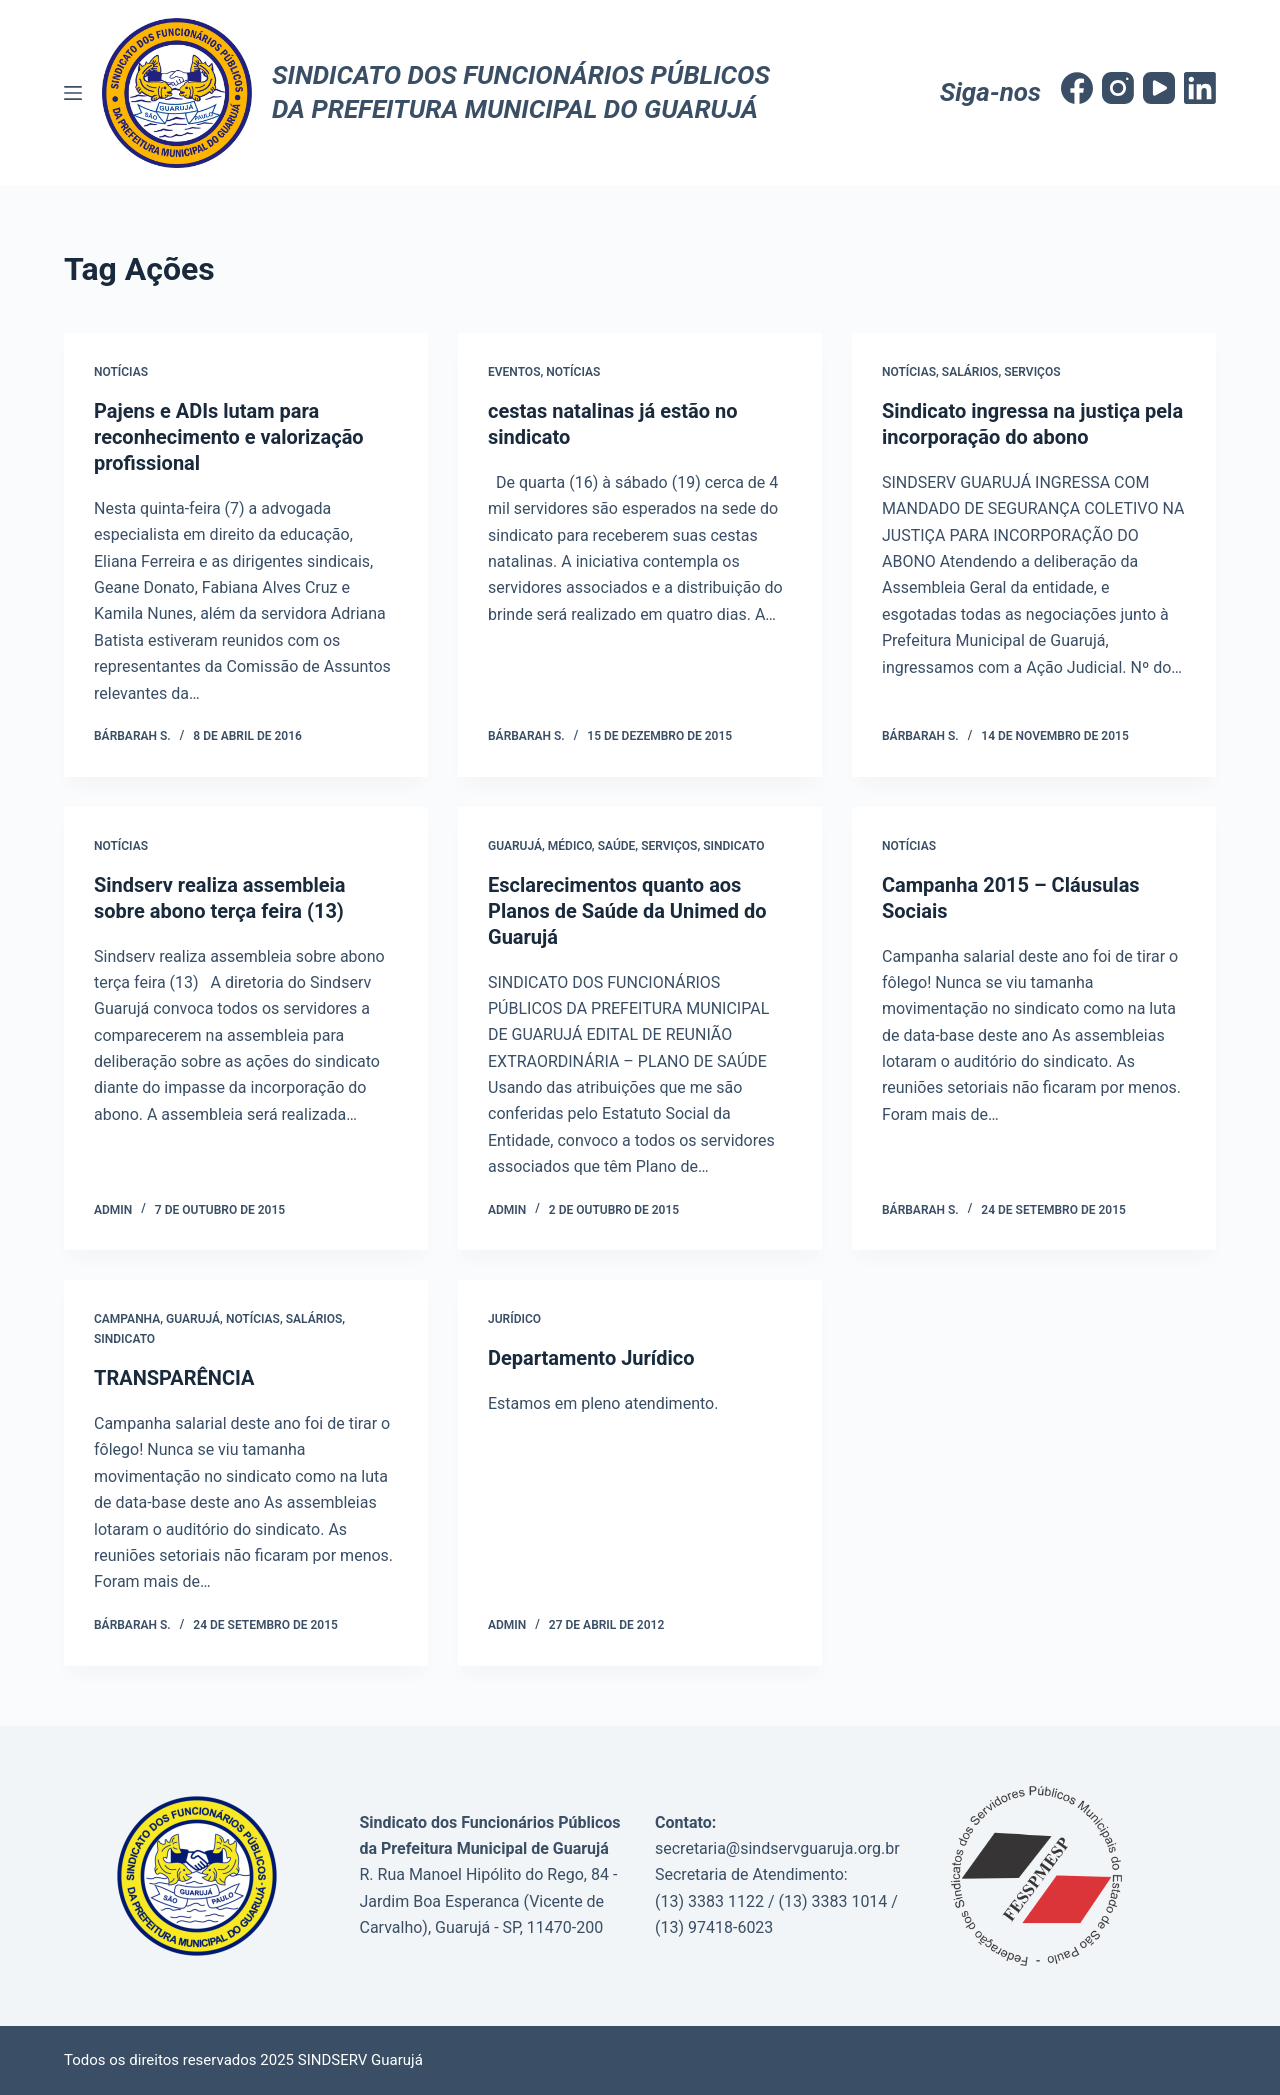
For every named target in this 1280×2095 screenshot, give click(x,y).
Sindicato (733, 846)
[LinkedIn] (1200, 88)
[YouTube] (1159, 88)
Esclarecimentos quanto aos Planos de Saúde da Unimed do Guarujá (627, 911)
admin (113, 1210)
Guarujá (515, 846)
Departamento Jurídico (591, 1358)
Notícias (121, 372)
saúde (617, 846)
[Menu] (73, 93)
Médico (570, 846)
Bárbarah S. (132, 736)
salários (314, 1319)
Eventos (514, 372)
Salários (970, 372)
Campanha (127, 1319)
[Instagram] (1118, 88)
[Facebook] (1077, 88)
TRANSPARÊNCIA (174, 1378)
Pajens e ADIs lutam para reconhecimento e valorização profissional (229, 437)
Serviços (1032, 372)
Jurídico (514, 1319)
